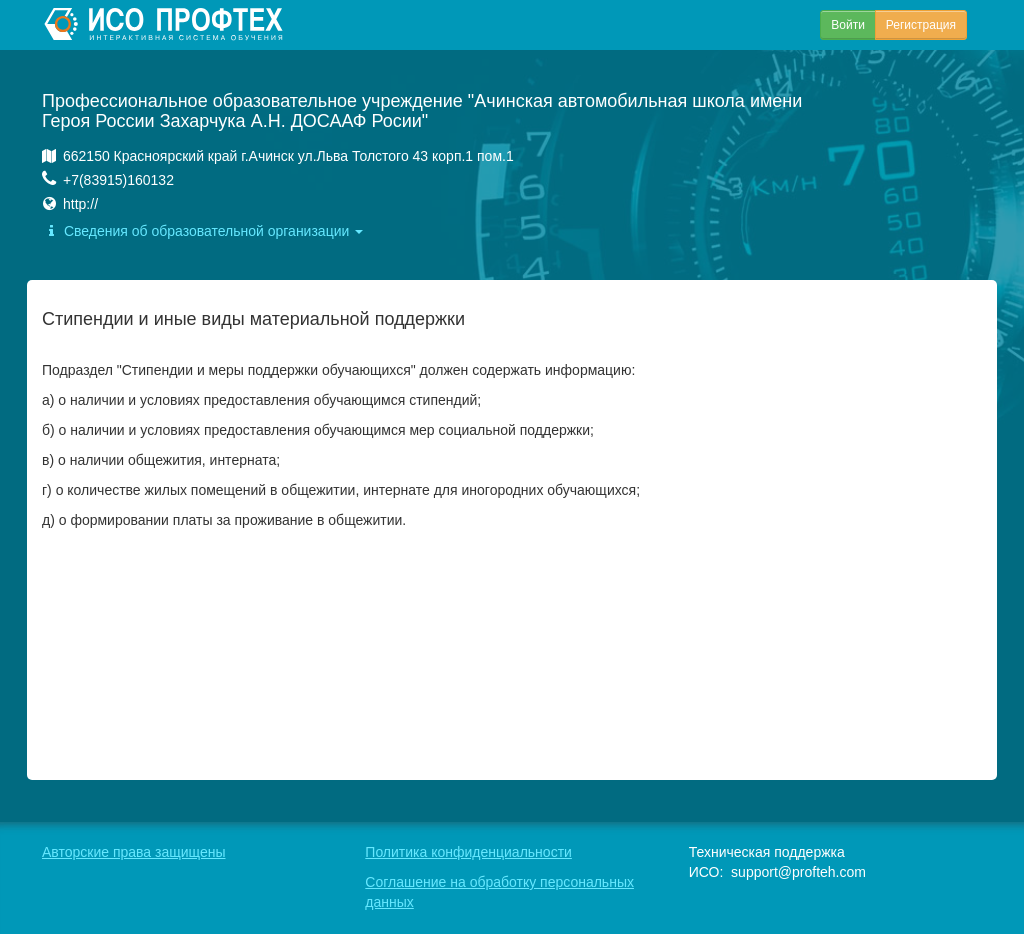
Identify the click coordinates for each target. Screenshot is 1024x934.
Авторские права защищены (134, 852)
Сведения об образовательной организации (202, 231)
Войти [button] (848, 25)
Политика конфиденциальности (468, 852)
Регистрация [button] (921, 25)
